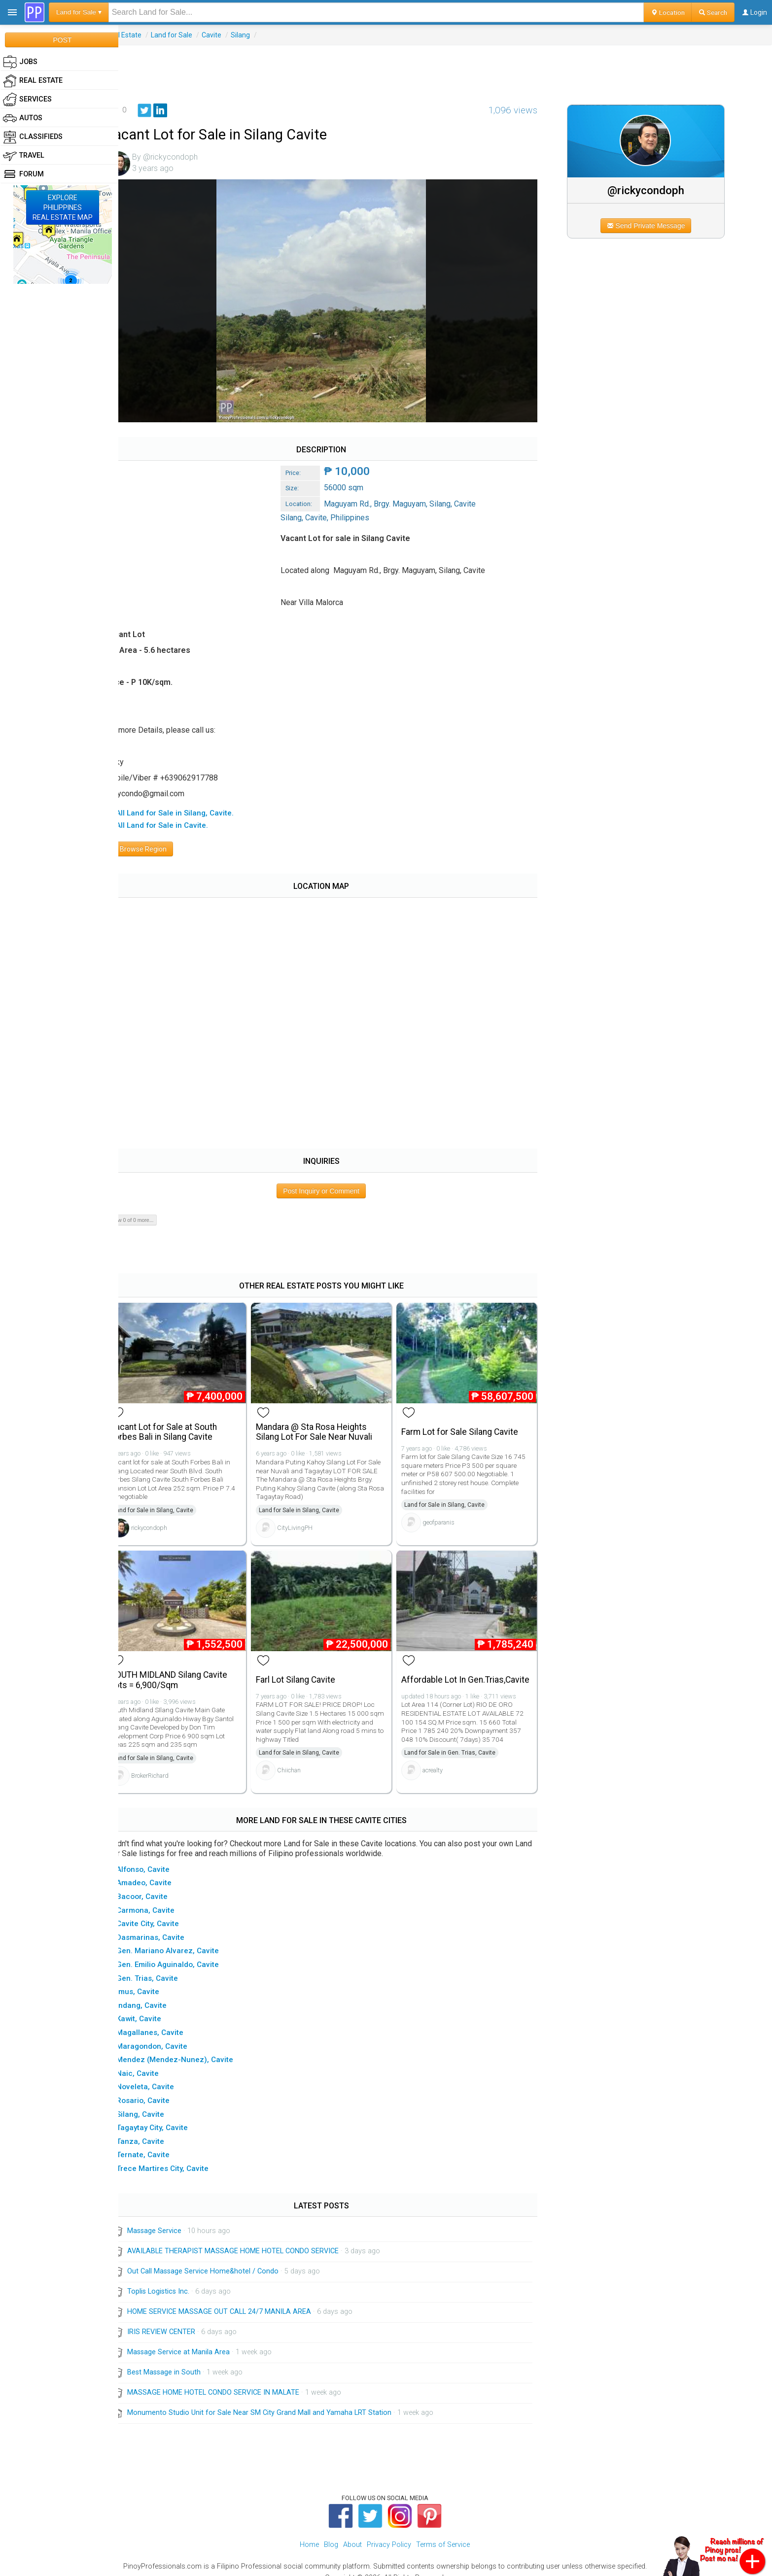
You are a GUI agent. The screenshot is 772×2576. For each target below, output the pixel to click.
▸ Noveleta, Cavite (160, 2074)
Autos (22, 118)
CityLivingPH (308, 1518)
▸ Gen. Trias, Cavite (162, 1966)
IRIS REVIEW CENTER (179, 2319)
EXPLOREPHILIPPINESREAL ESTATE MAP (63, 207)
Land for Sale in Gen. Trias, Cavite (460, 1745)
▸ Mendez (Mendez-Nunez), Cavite (190, 2047)
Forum (23, 174)
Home (309, 2532)
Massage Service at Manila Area (196, 2340)
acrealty (443, 1763)
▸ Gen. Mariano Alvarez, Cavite (183, 1938)
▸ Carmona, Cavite (161, 1898)
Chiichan (303, 1758)
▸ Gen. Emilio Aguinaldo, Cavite (183, 1952)
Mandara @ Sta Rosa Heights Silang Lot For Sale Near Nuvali (328, 1422)
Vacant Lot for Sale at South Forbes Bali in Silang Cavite (181, 1422)
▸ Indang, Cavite (157, 1993)
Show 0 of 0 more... (149, 1214)
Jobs (20, 62)
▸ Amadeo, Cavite (159, 1870)
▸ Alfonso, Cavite (158, 1857)
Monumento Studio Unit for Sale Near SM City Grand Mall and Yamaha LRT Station (277, 2400)
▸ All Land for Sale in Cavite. (177, 818)
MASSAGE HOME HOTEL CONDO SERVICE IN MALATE (231, 2380)
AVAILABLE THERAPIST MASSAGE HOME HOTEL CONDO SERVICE (251, 2239)
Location (668, 12)
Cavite (230, 35)
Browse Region (157, 843)
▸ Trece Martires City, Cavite (178, 2156)
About (352, 2532)
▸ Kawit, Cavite (154, 2006)
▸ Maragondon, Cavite (167, 2034)
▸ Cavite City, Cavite (163, 1911)
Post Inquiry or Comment (333, 1184)
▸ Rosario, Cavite (158, 2088)
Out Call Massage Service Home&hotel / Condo (221, 2259)
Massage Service (172, 2218)
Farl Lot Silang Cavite (309, 1667)
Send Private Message (651, 226)
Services (27, 99)
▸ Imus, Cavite (153, 1979)
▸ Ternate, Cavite (158, 2142)
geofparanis (449, 1513)
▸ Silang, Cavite (155, 2102)
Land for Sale (190, 35)
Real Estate (142, 35)
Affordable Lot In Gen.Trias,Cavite (444, 1668)
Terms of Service (443, 2532)
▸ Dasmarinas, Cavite (166, 1925)
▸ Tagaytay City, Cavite (167, 2115)
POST (62, 40)
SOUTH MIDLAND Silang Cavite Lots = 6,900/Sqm (187, 1668)
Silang (258, 35)
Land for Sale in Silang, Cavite (171, 1500)
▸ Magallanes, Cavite (165, 2020)
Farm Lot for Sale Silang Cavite (470, 1422)
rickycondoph (167, 1518)
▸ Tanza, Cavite (155, 2129)
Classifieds (33, 137)
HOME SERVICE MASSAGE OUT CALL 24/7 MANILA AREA (237, 2299)
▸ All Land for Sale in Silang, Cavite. (190, 806)
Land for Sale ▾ (79, 12)
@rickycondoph (651, 190)
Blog (331, 2532)
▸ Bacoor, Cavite (157, 1884)
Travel (23, 156)
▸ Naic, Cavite (153, 2061)
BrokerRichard (168, 1763)
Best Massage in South (182, 2360)
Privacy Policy (389, 2532)
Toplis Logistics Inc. (176, 2279)
